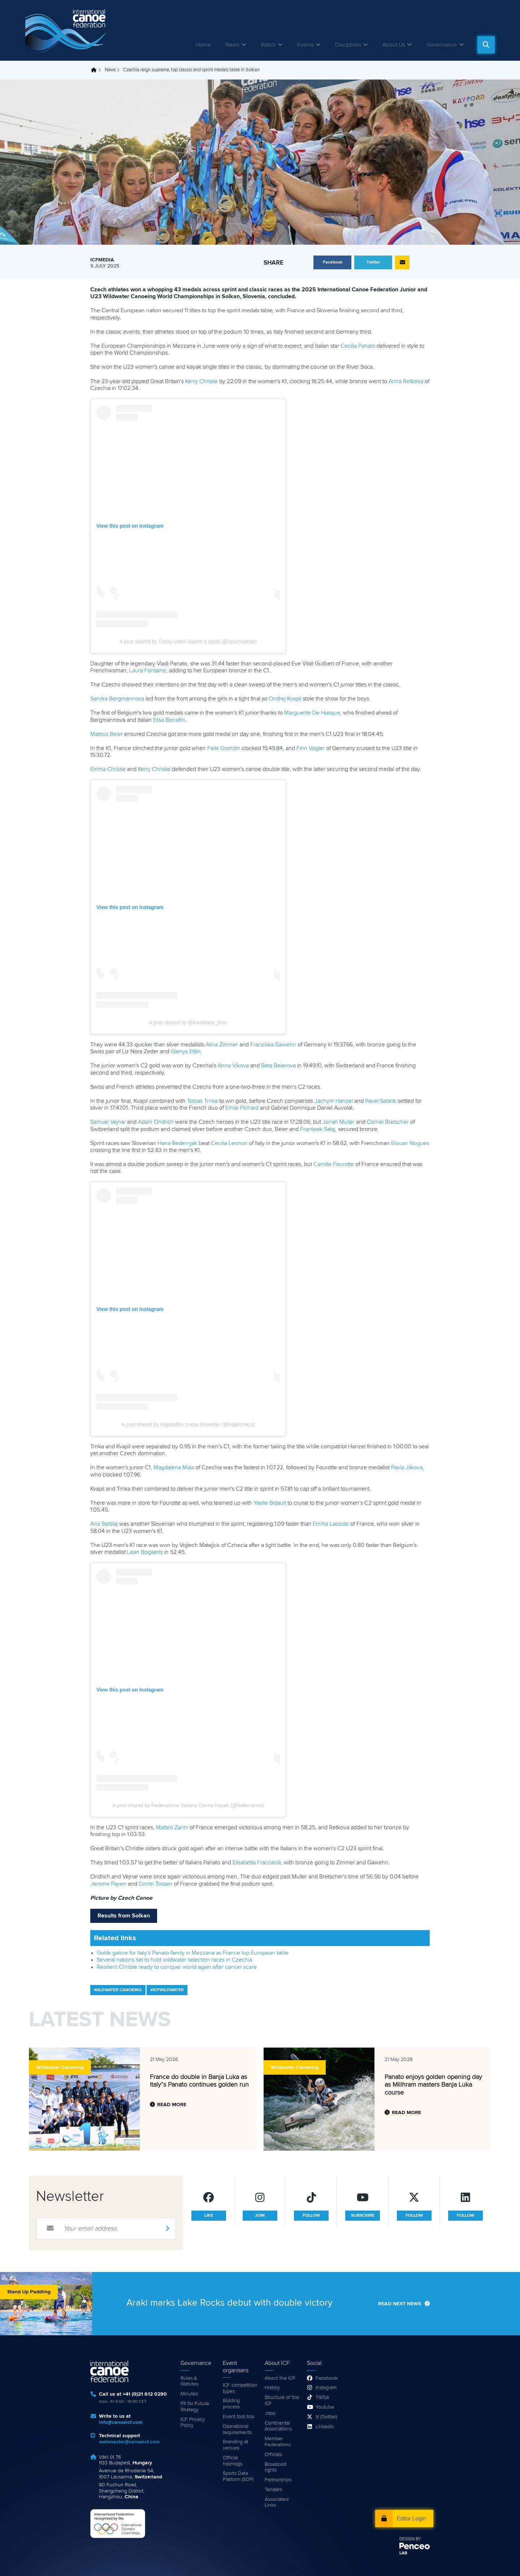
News (232, 45)
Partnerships (278, 2479)
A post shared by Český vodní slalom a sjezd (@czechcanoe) (188, 641)
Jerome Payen (108, 1884)
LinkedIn (325, 2426)
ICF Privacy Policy (193, 2422)
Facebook (327, 2378)
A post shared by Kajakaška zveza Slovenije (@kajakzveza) (188, 1424)
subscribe (362, 2215)
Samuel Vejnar (108, 1122)
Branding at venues (235, 2445)
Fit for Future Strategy (195, 2406)
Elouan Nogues (410, 1143)
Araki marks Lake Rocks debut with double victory (229, 2302)
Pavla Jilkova (406, 1467)
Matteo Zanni (172, 1827)
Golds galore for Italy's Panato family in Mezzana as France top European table (193, 1953)
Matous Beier (106, 734)
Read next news (399, 2303)
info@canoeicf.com (121, 2422)
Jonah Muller (338, 1122)
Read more (171, 2104)
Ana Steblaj (104, 1524)
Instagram (326, 2387)
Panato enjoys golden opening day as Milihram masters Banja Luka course (433, 2085)
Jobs (270, 2413)
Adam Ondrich (156, 1122)
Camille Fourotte (333, 1164)
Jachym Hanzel (334, 1101)
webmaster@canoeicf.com (129, 2441)
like (208, 2215)
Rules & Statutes (189, 2381)
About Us (393, 45)
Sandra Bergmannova (117, 699)
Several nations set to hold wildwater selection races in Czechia (174, 1960)
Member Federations (278, 2441)
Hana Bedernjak (177, 1143)
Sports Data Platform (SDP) (238, 2476)
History (272, 2387)
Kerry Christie (201, 381)
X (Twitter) (326, 2416)
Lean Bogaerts (145, 1552)
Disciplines (348, 45)
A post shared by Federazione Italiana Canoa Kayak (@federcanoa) (188, 1805)
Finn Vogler (310, 748)
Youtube (325, 2407)
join (260, 2215)
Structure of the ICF (282, 2400)
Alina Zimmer (222, 1044)
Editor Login (411, 2518)
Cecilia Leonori (229, 1143)
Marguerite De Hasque (312, 713)
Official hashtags (232, 2460)
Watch (268, 45)
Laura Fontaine (147, 670)
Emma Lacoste (331, 1524)
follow (311, 2215)
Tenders (273, 2489)
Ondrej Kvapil (285, 699)
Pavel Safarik (380, 1101)
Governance (441, 45)
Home (203, 45)
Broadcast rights (275, 2467)
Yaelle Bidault (270, 1503)
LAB (403, 2553)
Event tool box (239, 2416)
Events (305, 45)
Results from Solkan (124, 1916)
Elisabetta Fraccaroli (257, 1862)
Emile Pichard (242, 1108)
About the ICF (280, 2378)
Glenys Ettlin (186, 1051)
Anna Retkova (406, 381)
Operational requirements (237, 2429)
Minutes (189, 2393)
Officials (273, 2454)
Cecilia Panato (358, 346)
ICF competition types (240, 2388)
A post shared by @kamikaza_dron (188, 1022)
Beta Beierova (278, 1065)
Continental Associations (278, 2426)
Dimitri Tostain (155, 1884)
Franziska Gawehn (273, 1044)
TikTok (322, 2397)
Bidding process (231, 2403)
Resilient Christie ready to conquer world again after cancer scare (177, 1967)
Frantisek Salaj (317, 1129)
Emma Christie (108, 769)
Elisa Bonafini (169, 720)
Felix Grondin (223, 748)
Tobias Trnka (202, 1101)
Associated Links (277, 2502)
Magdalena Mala (173, 1467)
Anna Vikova (233, 1065)
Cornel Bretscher (388, 1122)
